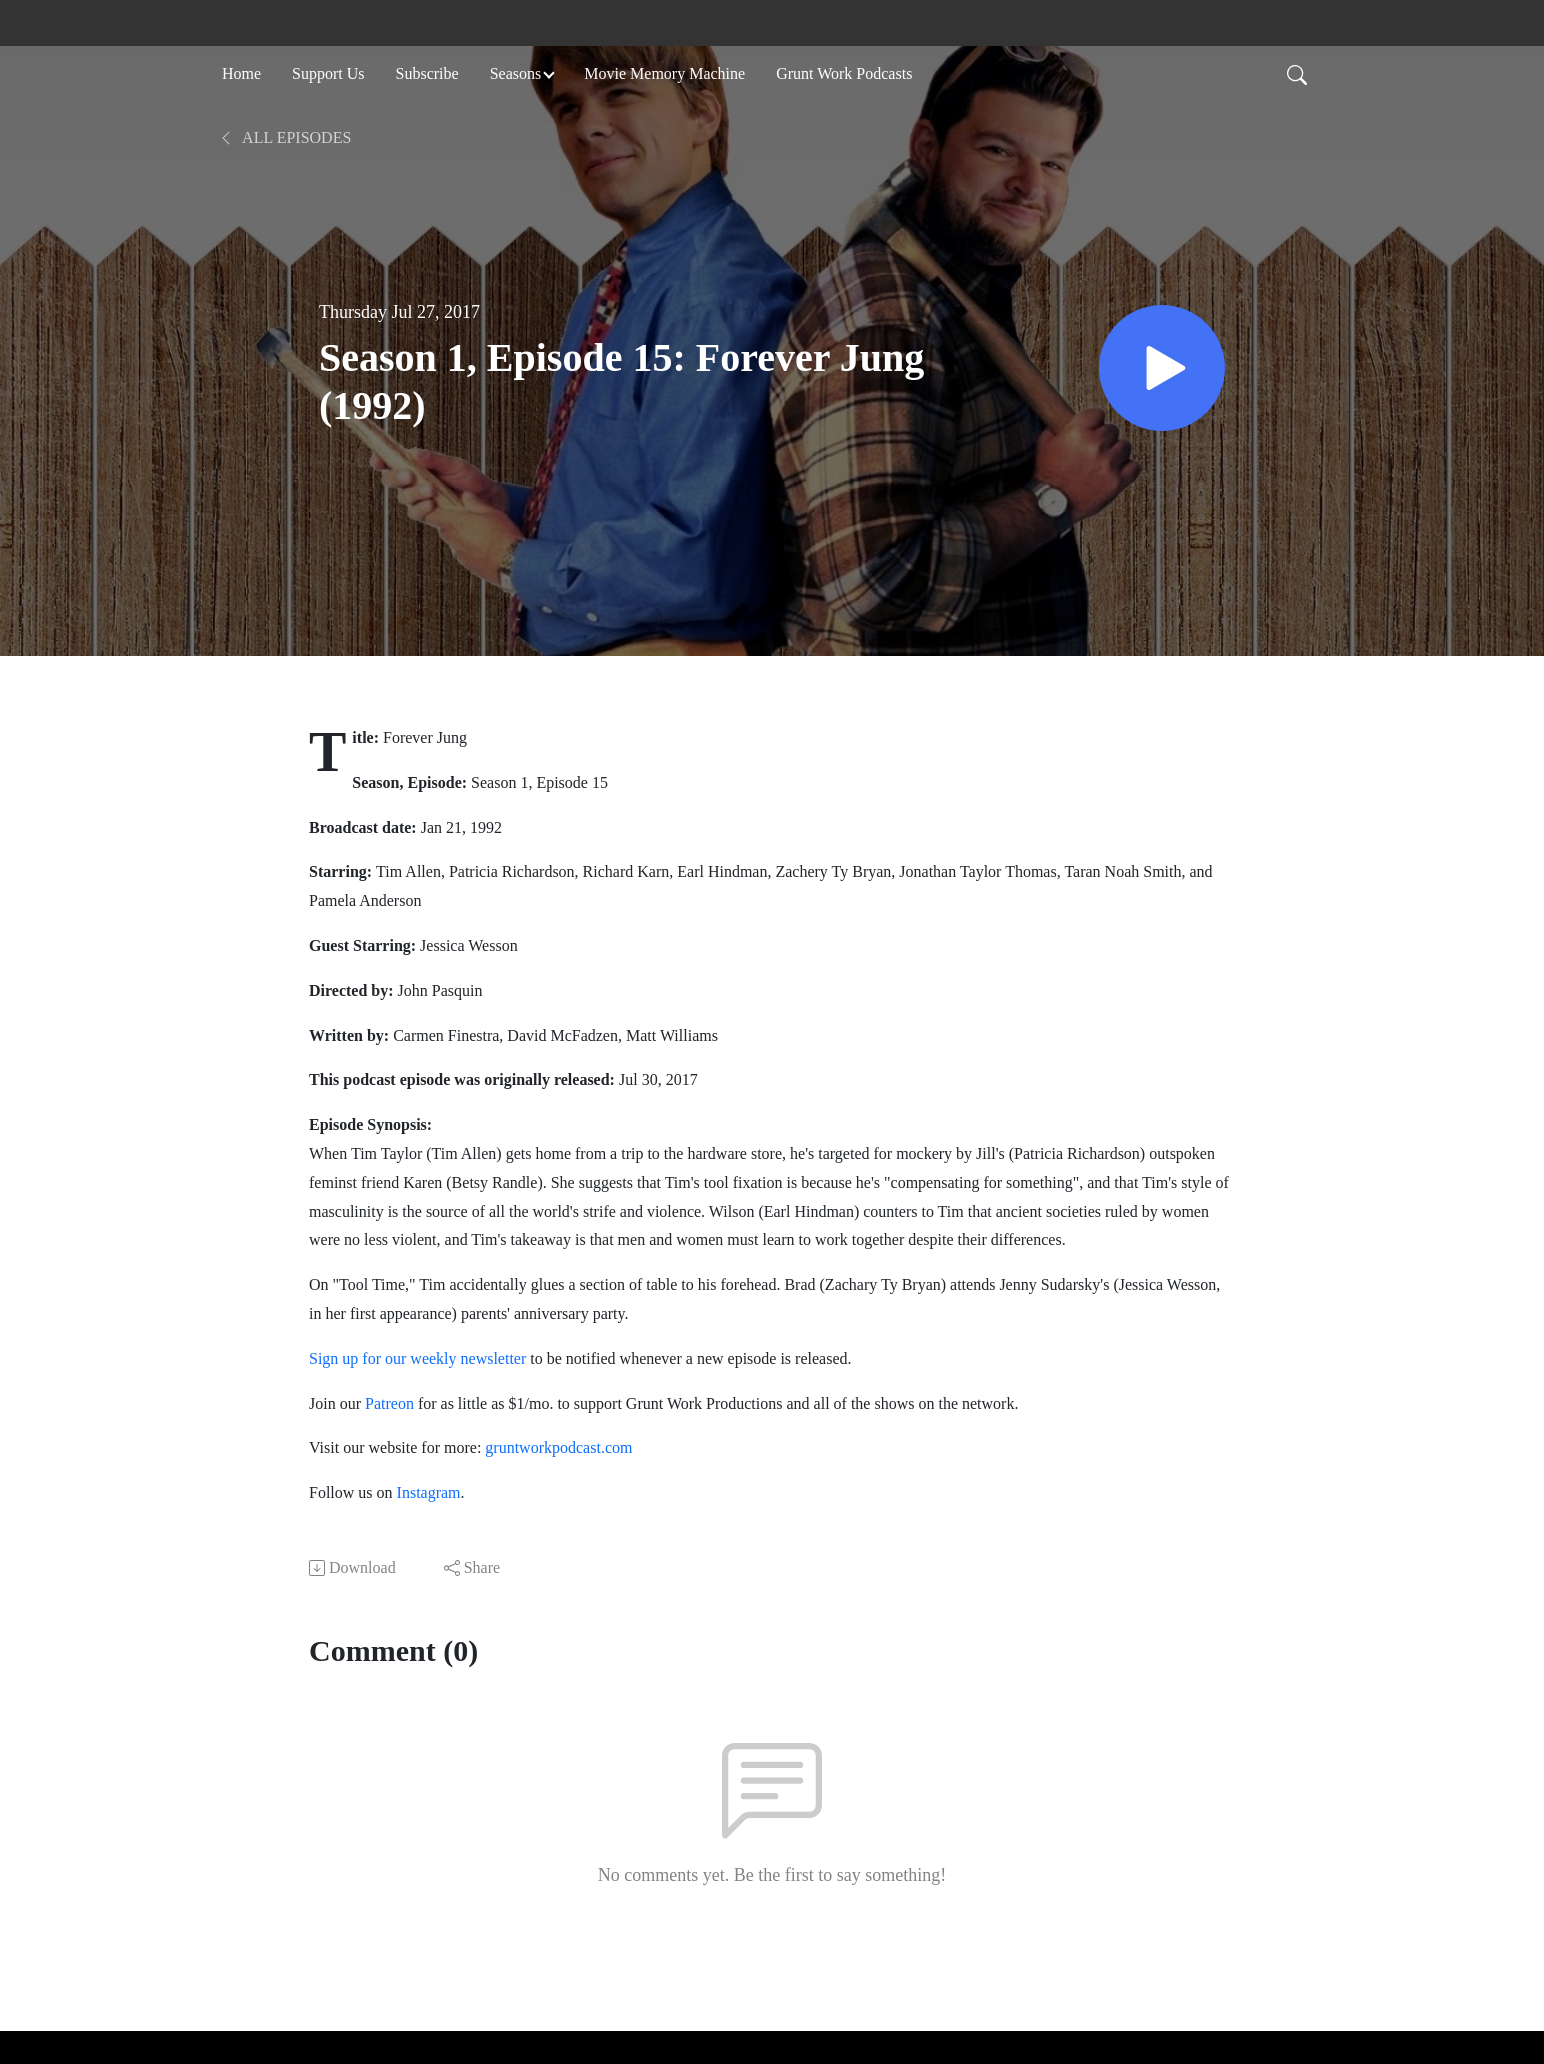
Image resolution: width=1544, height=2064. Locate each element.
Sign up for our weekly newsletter (417, 1358)
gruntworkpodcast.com (556, 1447)
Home (241, 73)
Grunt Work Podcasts (844, 73)
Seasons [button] (516, 73)
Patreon (389, 1403)
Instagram (429, 1492)
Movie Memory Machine (664, 73)
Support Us (328, 73)
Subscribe (427, 73)
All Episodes (284, 137)
